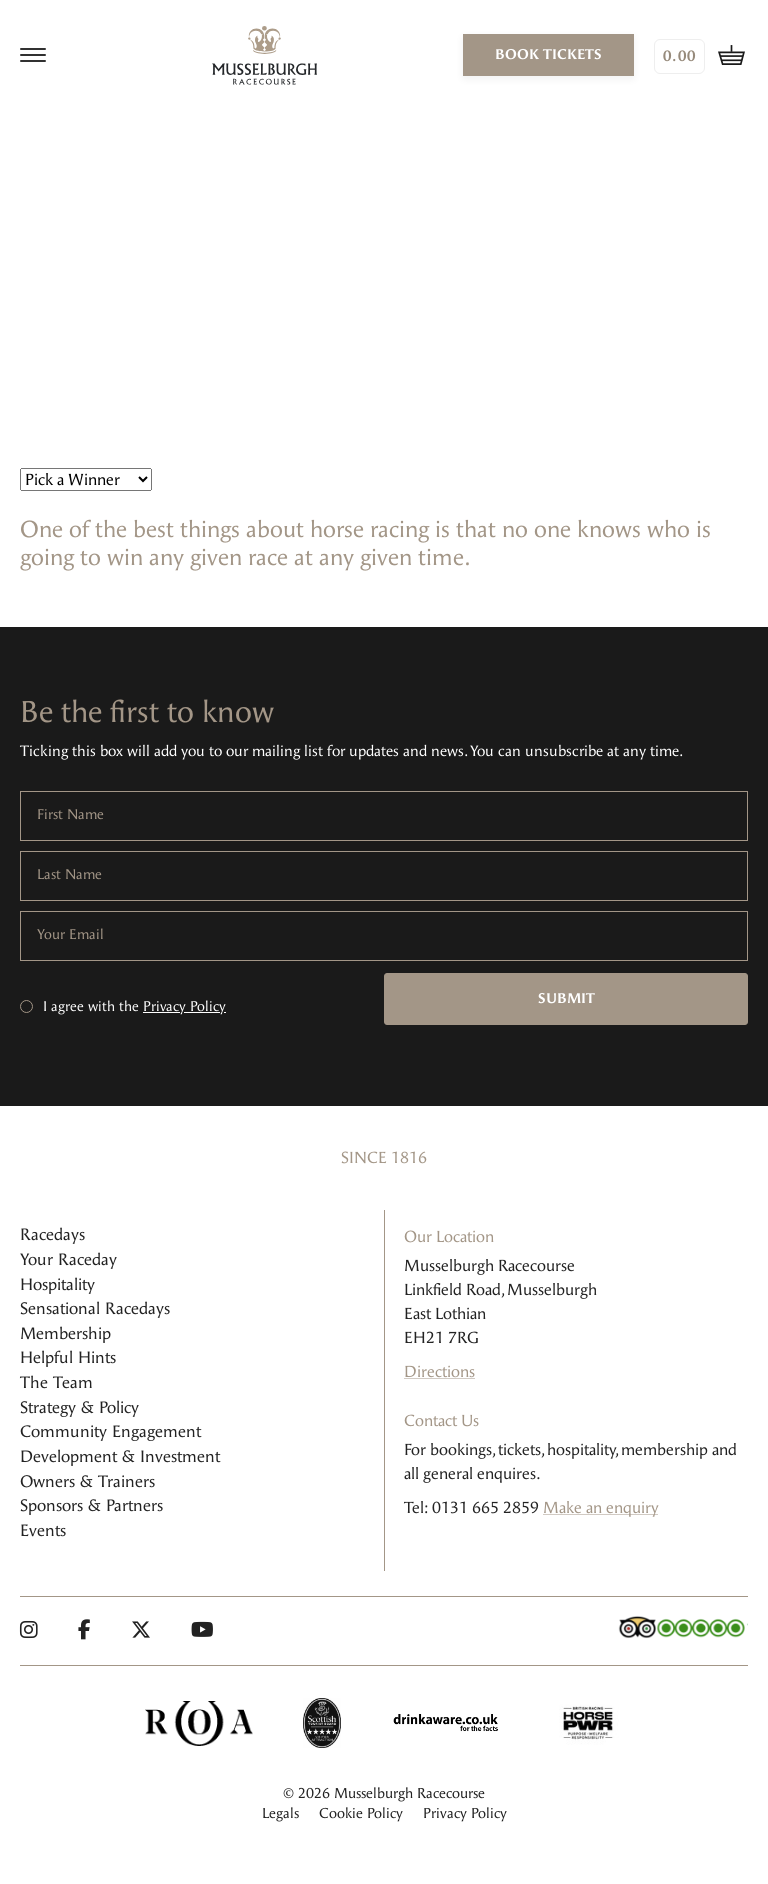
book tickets (548, 54)
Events (43, 1530)
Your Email (70, 935)
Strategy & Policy (79, 1407)
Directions (439, 1371)
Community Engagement (110, 1431)
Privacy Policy (184, 1006)
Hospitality (57, 1284)
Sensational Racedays (95, 1308)
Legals (280, 1813)
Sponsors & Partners (91, 1505)
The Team (56, 1382)
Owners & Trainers (87, 1481)
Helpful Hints (68, 1357)
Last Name (69, 875)
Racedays (52, 1234)
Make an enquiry (600, 1507)
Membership (65, 1333)
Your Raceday (68, 1259)
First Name (70, 815)
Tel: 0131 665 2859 (471, 1507)
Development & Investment (120, 1456)
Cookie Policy (361, 1813)
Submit (566, 998)
